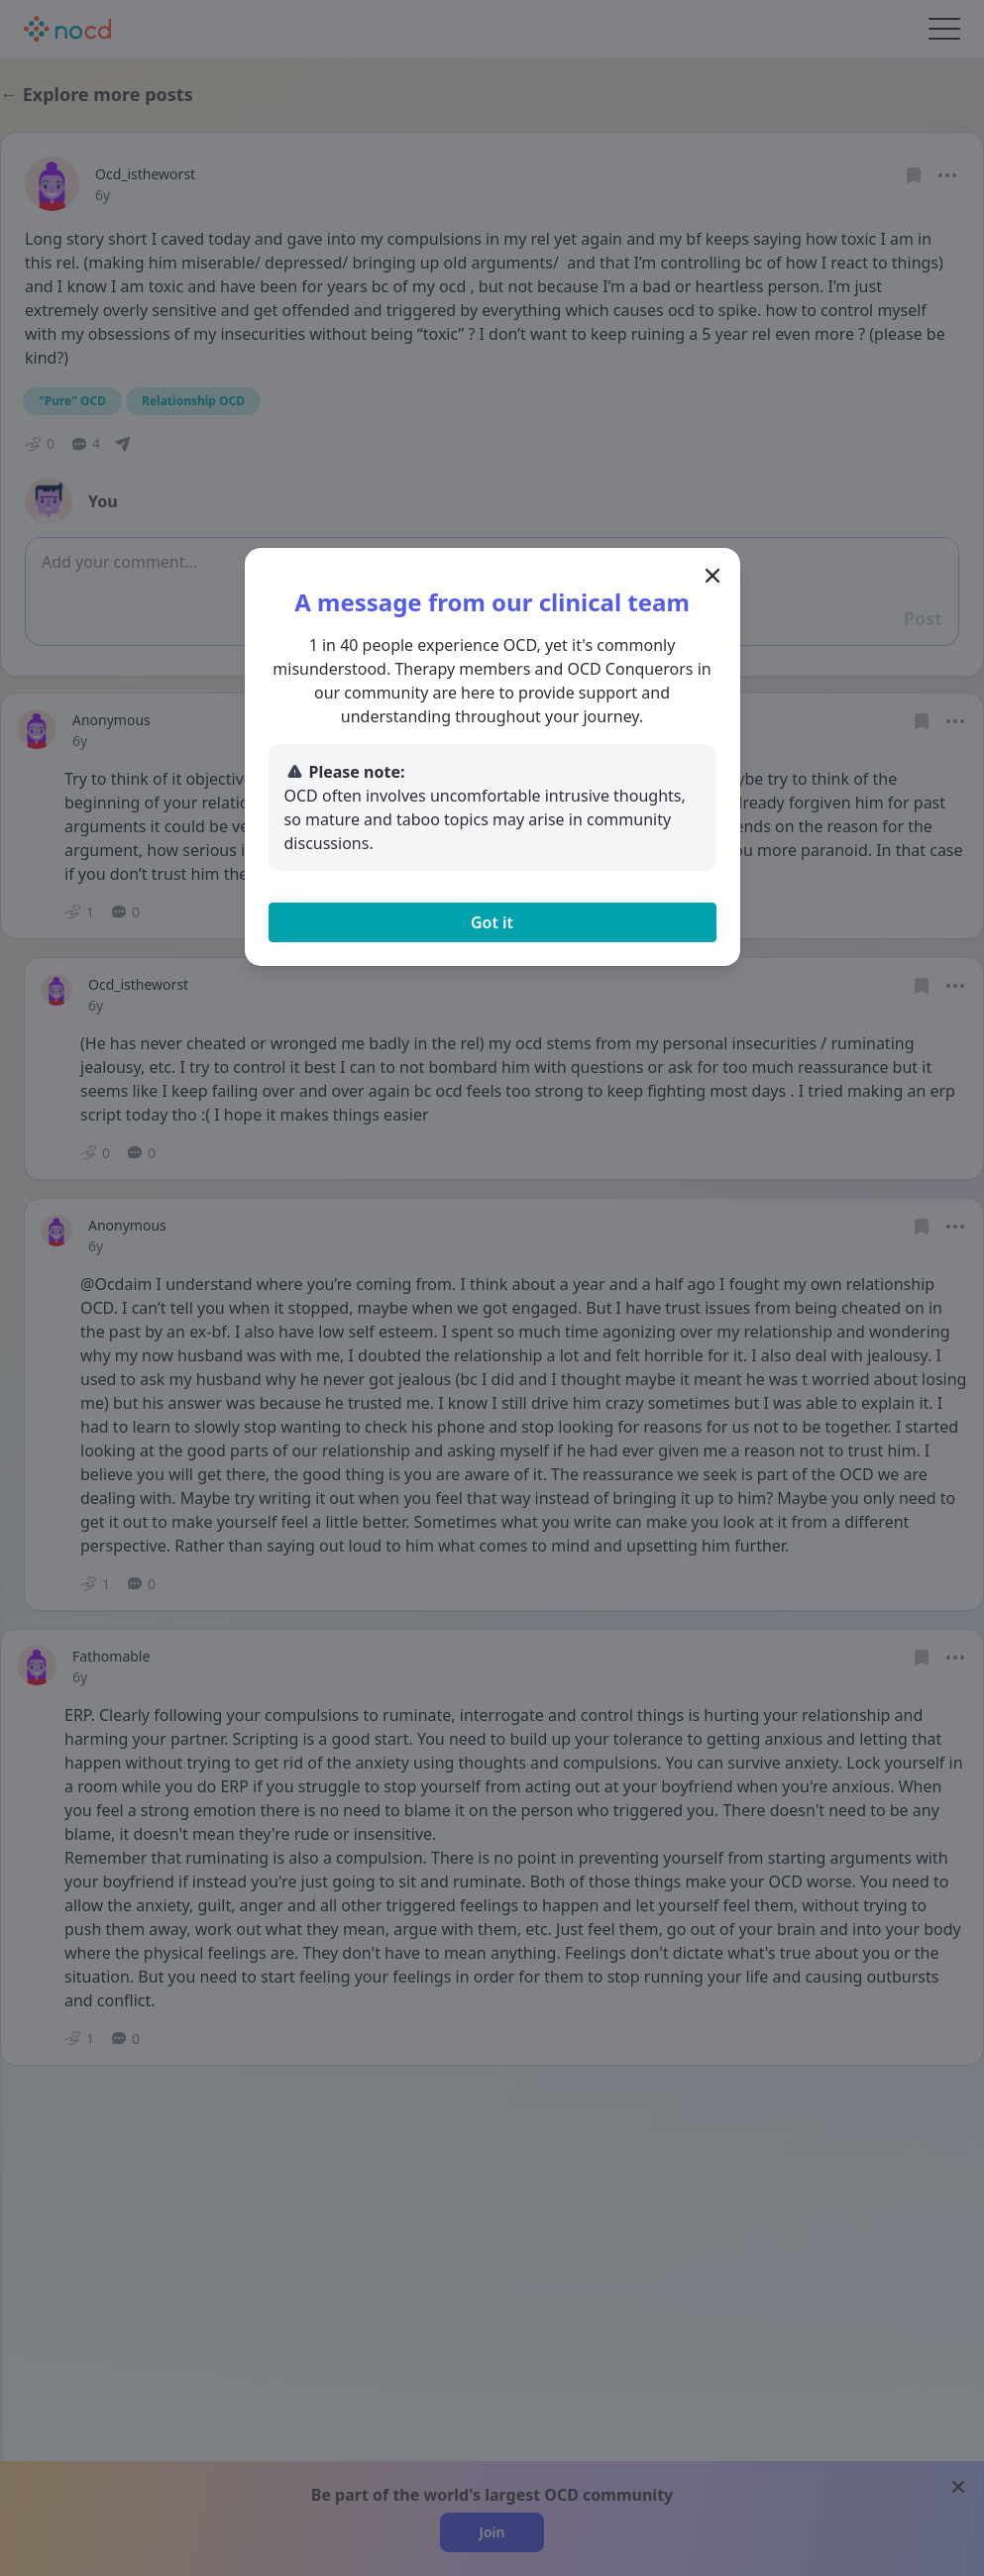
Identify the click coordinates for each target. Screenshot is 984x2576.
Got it (492, 922)
